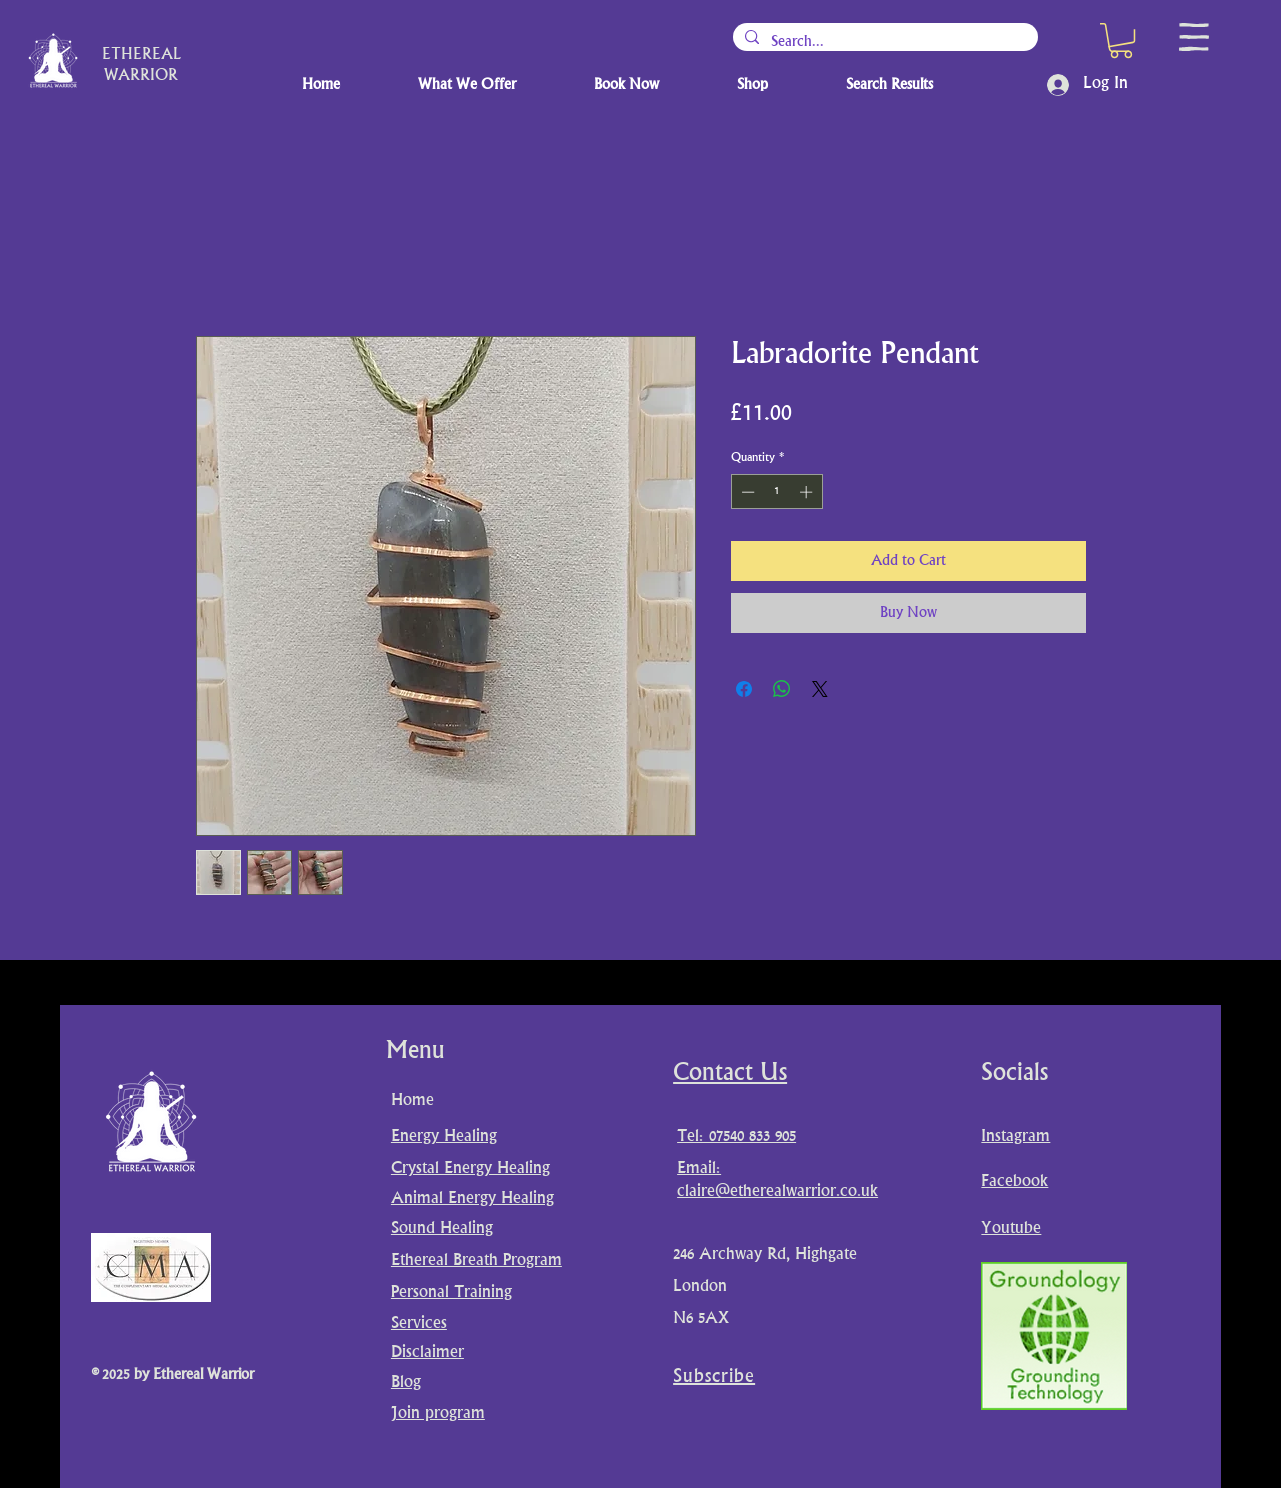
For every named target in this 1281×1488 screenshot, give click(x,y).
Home (412, 1101)
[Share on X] (820, 689)
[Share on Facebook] (744, 689)
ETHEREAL (141, 55)
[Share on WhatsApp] (782, 689)
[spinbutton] (776, 492)
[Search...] (883, 42)
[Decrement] (746, 492)
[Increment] (808, 492)
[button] (1121, 40)
